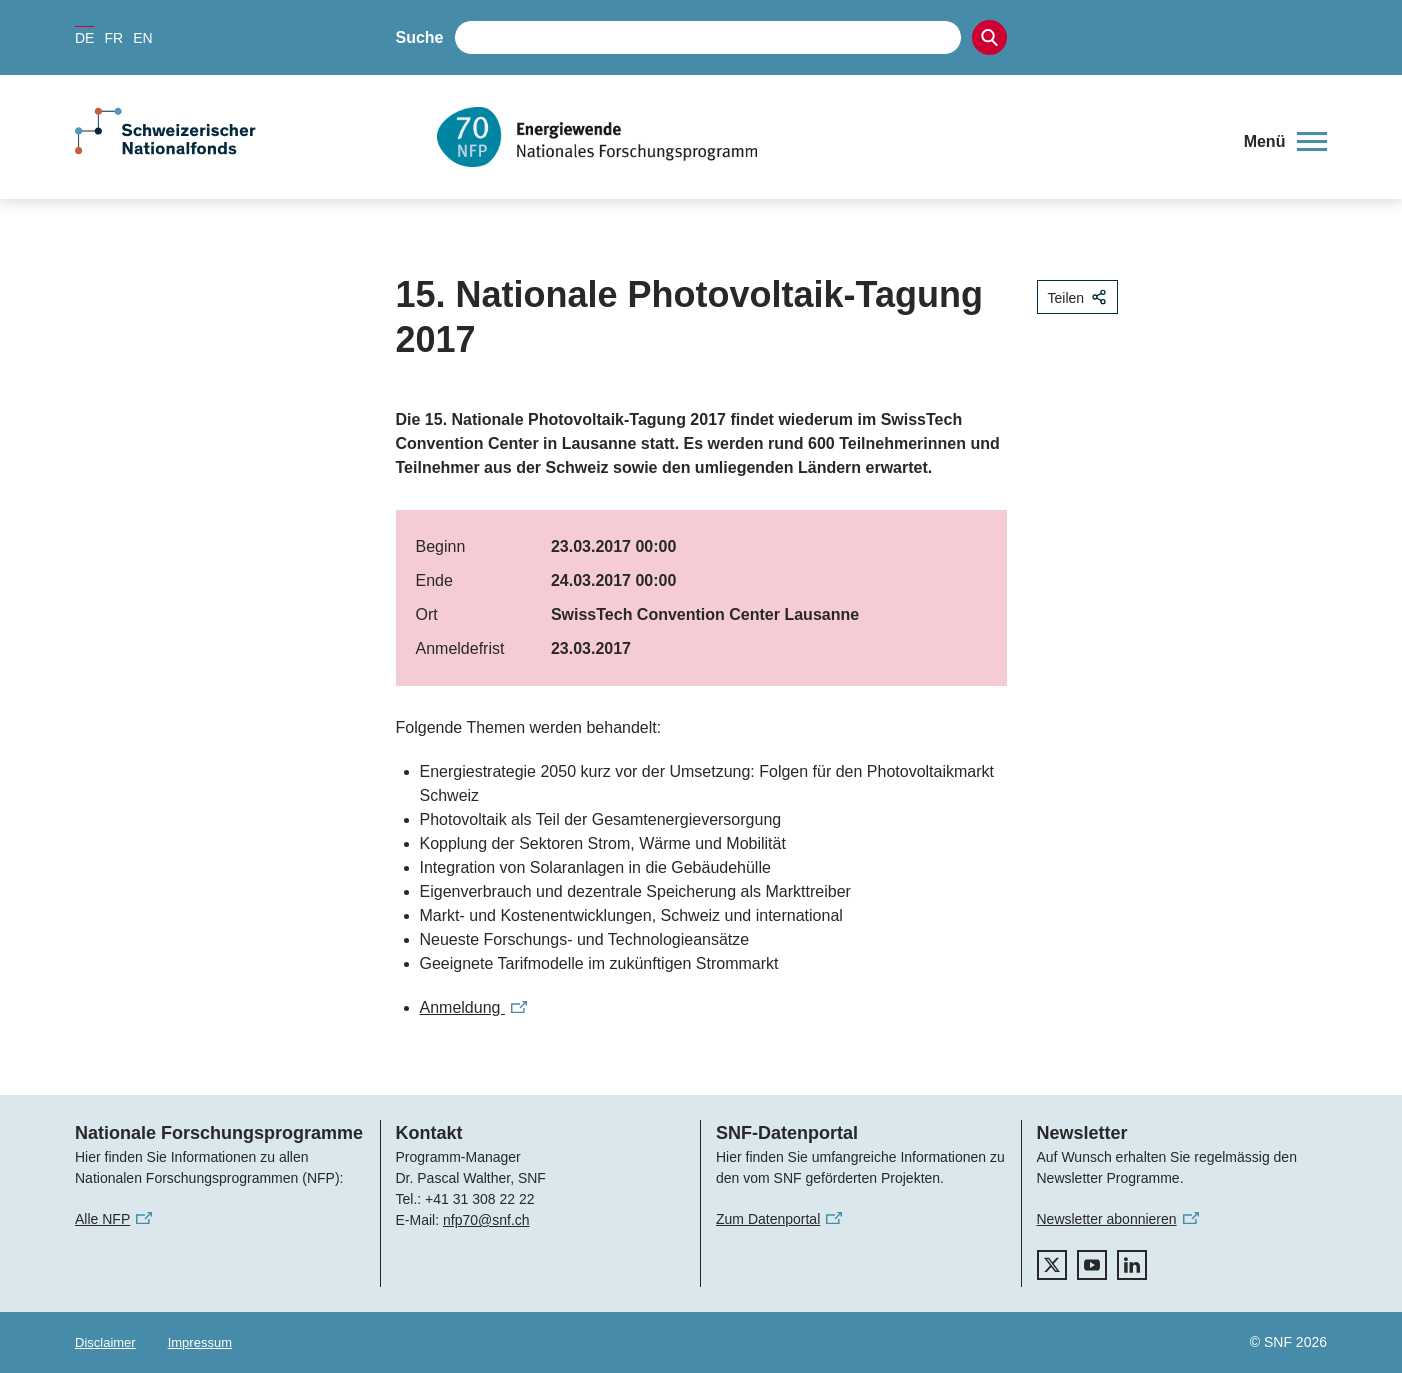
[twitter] (1052, 1265)
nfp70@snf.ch (486, 1220)
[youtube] (1092, 1265)
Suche (420, 37)
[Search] (989, 37)
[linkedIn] (1132, 1265)
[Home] (825, 137)
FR (113, 38)
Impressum (200, 1342)
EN (142, 38)
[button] (1285, 142)
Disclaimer (105, 1342)
